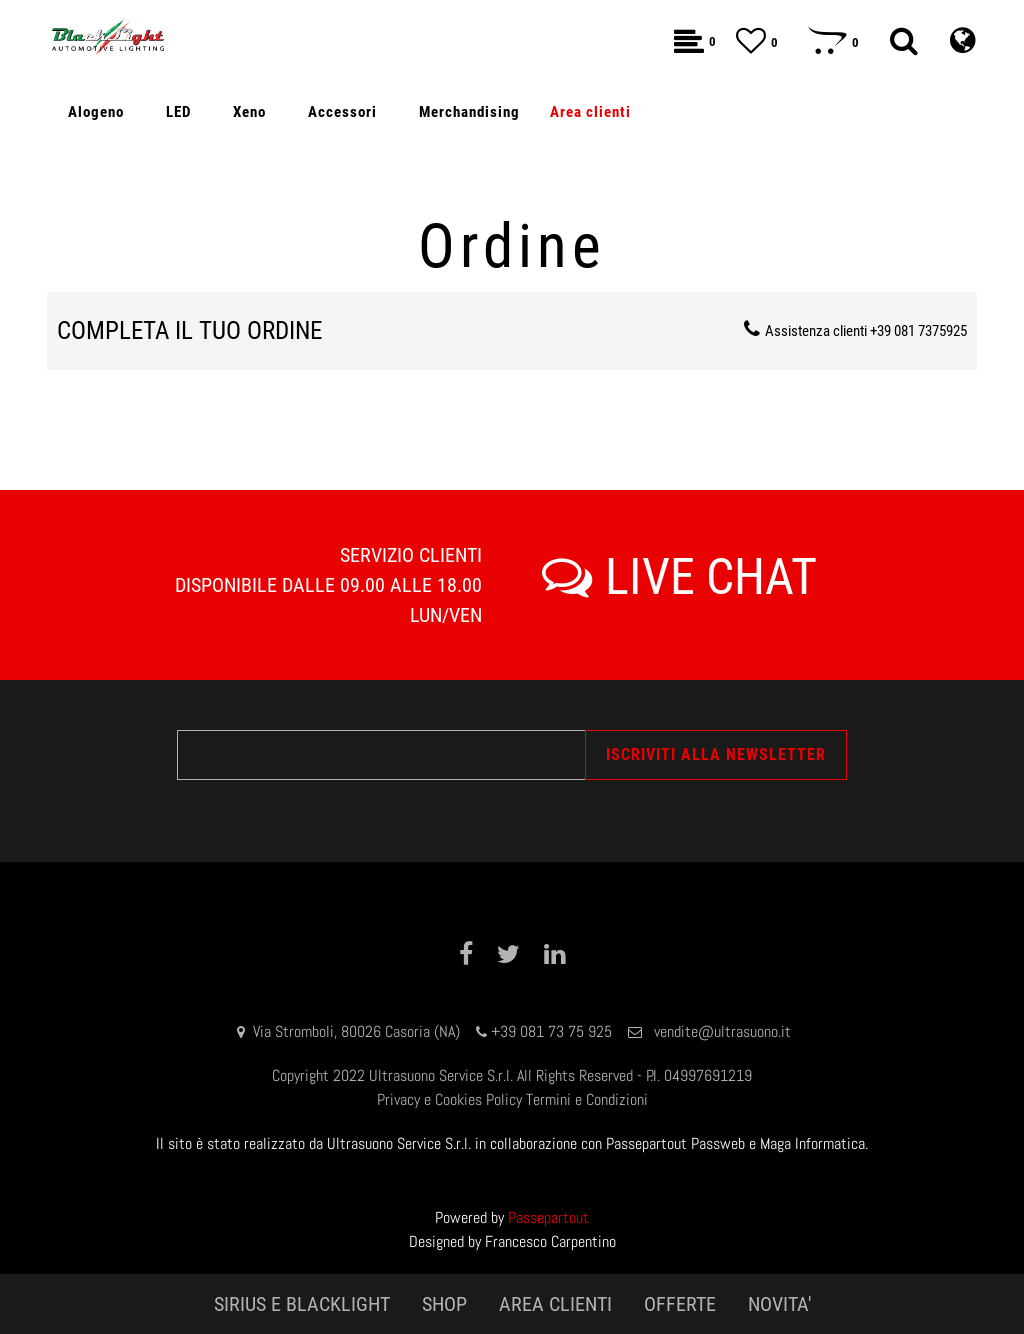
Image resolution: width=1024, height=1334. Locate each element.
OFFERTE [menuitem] (680, 1304)
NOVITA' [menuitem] (779, 1304)
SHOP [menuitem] (444, 1304)
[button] (716, 755)
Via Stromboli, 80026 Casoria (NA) (356, 1031)
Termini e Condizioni (587, 1099)
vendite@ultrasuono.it (722, 1031)
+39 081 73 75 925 (551, 1031)
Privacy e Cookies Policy (449, 1099)
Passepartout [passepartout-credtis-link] (548, 1217)
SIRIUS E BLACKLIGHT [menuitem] (302, 1304)
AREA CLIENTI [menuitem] (555, 1304)
